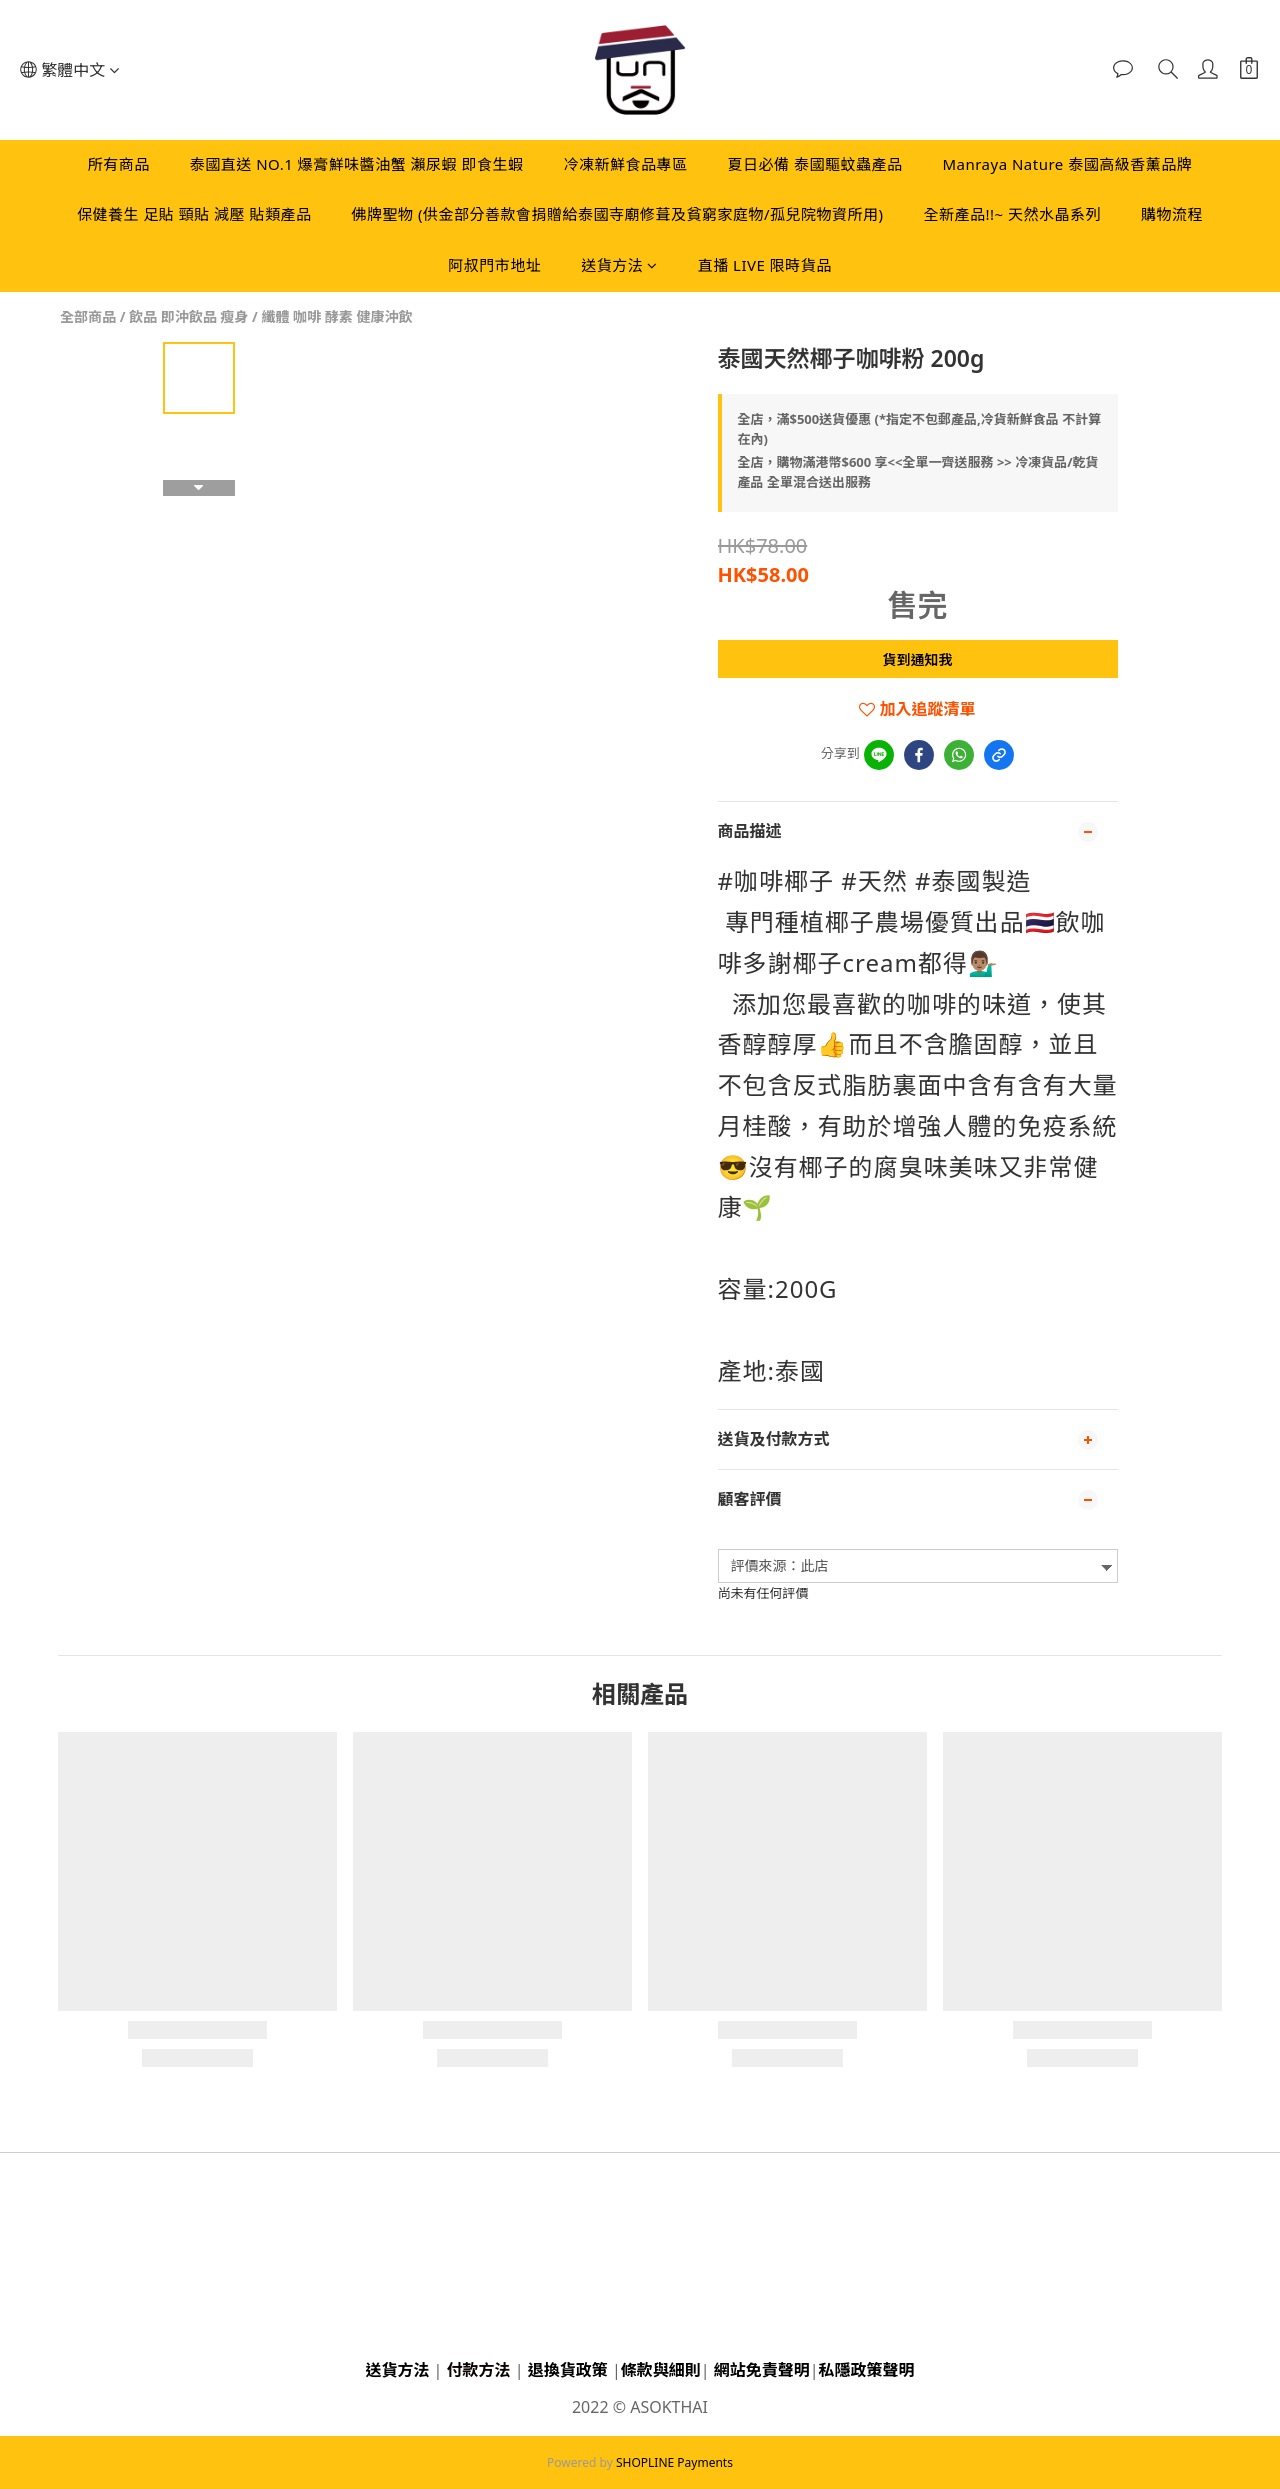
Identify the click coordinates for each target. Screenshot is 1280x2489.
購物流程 (1172, 214)
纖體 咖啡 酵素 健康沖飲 (336, 316)
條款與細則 (661, 2370)
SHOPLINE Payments (674, 2462)
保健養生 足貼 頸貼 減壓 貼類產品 (194, 214)
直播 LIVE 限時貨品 (765, 265)
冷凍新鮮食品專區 (625, 164)
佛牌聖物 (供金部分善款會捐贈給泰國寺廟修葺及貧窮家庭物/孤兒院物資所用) (618, 214)
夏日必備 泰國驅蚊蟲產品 (815, 164)
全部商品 (88, 316)
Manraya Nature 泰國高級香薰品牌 (1067, 164)
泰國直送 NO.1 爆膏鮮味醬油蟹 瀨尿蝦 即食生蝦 (357, 164)
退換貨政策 (568, 2370)
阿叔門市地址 (494, 265)
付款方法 (479, 2370)
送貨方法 (619, 265)
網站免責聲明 (762, 2370)
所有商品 (119, 164)
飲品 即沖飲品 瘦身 (188, 316)
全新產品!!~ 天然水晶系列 (1013, 214)
